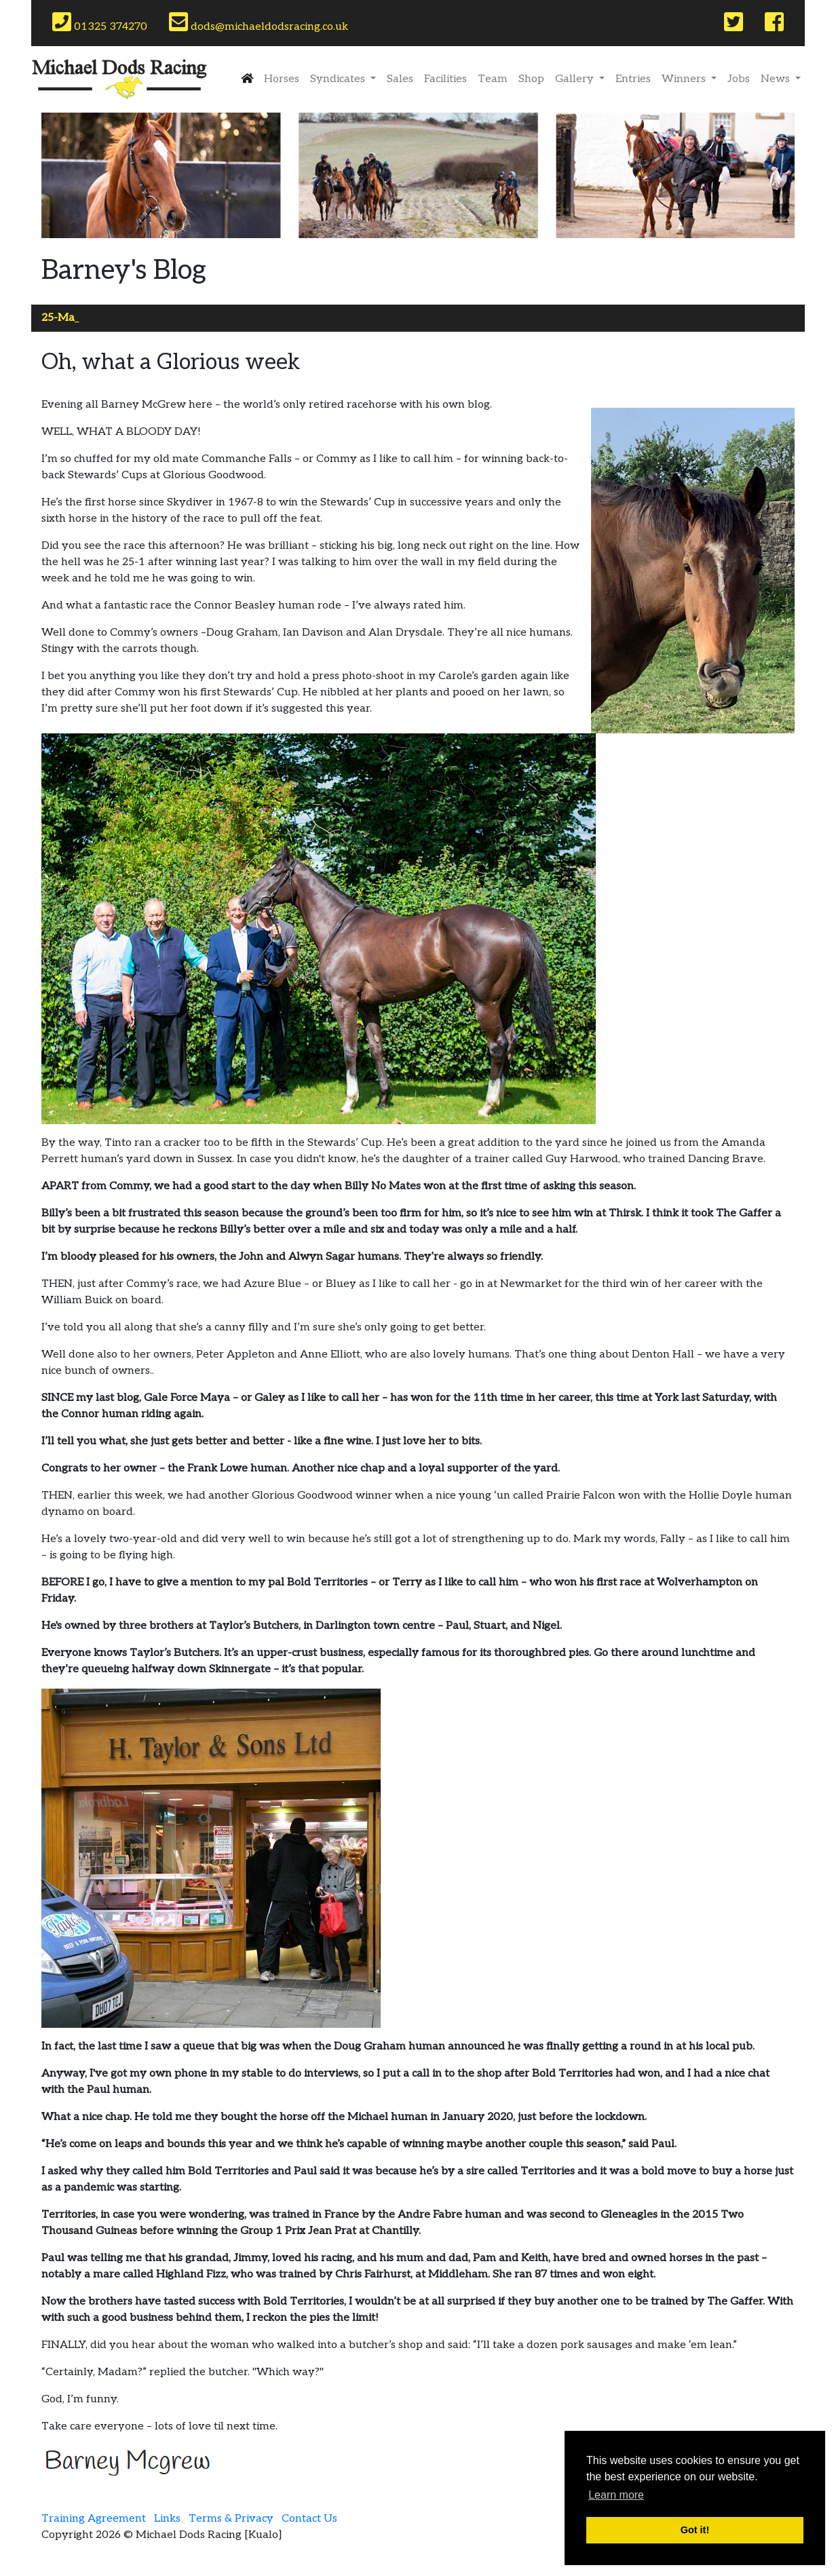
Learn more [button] (616, 2495)
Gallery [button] (575, 79)
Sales (400, 79)
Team (493, 79)
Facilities (445, 79)
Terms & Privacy (231, 2518)
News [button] (777, 79)
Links (167, 2518)
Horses (281, 79)
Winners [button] (685, 79)
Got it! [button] (695, 2529)
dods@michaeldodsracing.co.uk (258, 21)
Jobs (738, 79)
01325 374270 (99, 21)
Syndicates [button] (339, 79)
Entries (633, 79)
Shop (531, 79)
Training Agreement (93, 2518)
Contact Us (309, 2518)
